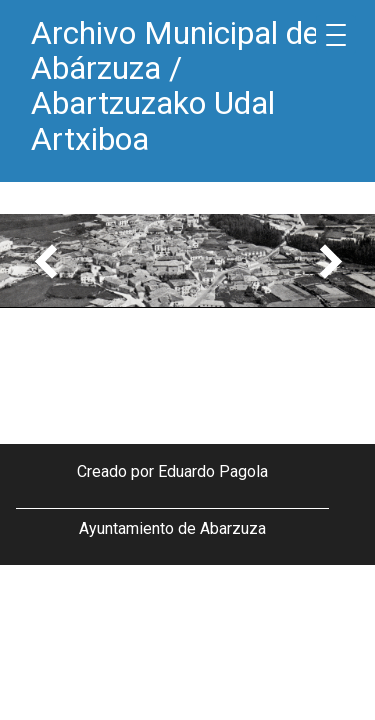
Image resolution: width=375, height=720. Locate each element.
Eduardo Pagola (213, 471)
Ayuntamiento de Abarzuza (172, 528)
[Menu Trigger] (336, 35)
